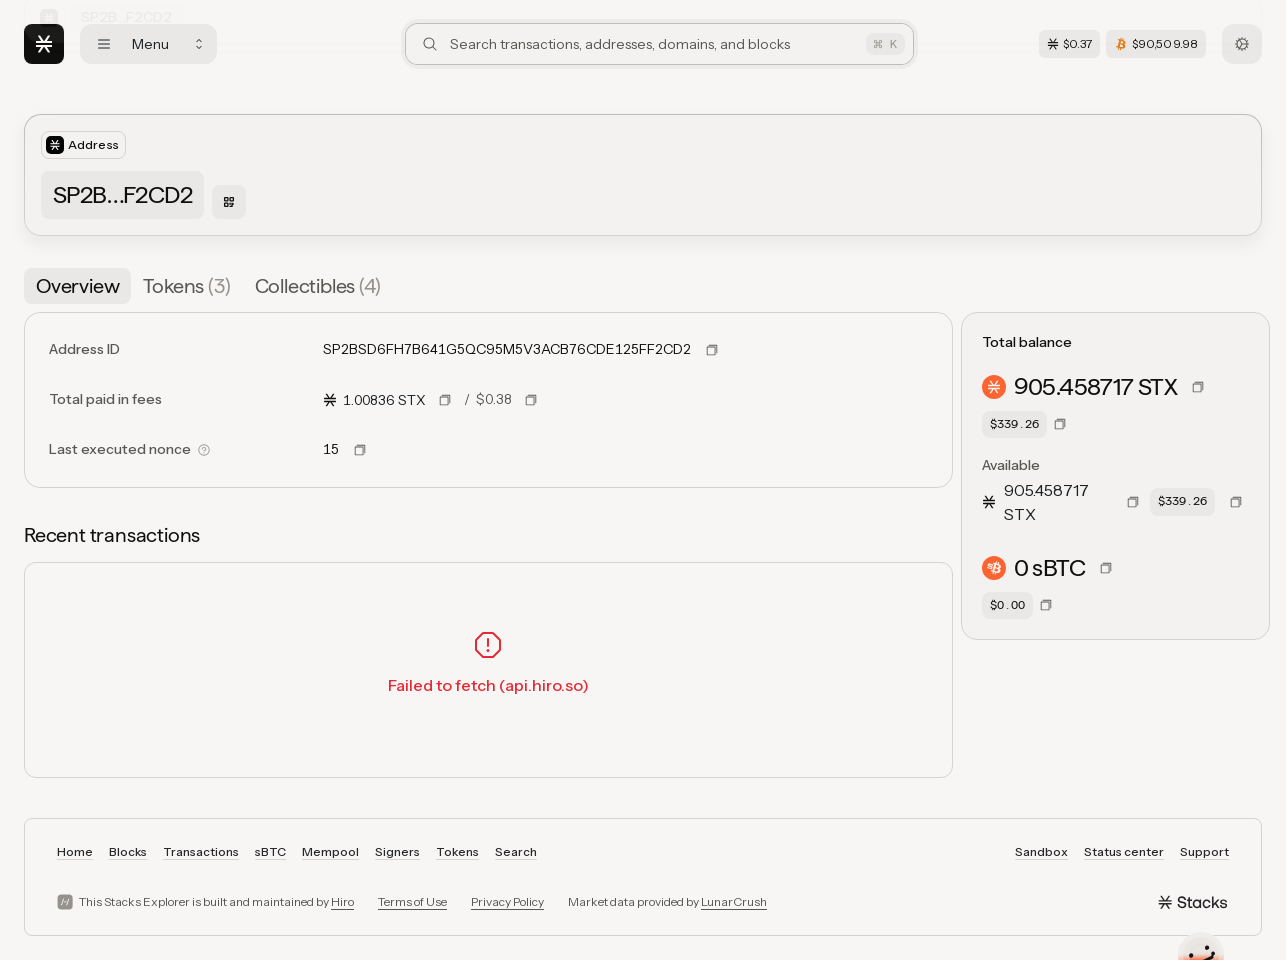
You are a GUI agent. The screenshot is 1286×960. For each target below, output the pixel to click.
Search (516, 851)
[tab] (77, 286)
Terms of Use (412, 901)
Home (75, 851)
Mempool (330, 851)
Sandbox (1041, 851)
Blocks (128, 851)
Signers (397, 851)
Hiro (342, 901)
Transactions (201, 851)
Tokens (457, 851)
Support (1204, 851)
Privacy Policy (507, 901)
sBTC (270, 851)
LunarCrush (734, 901)
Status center (1124, 851)
